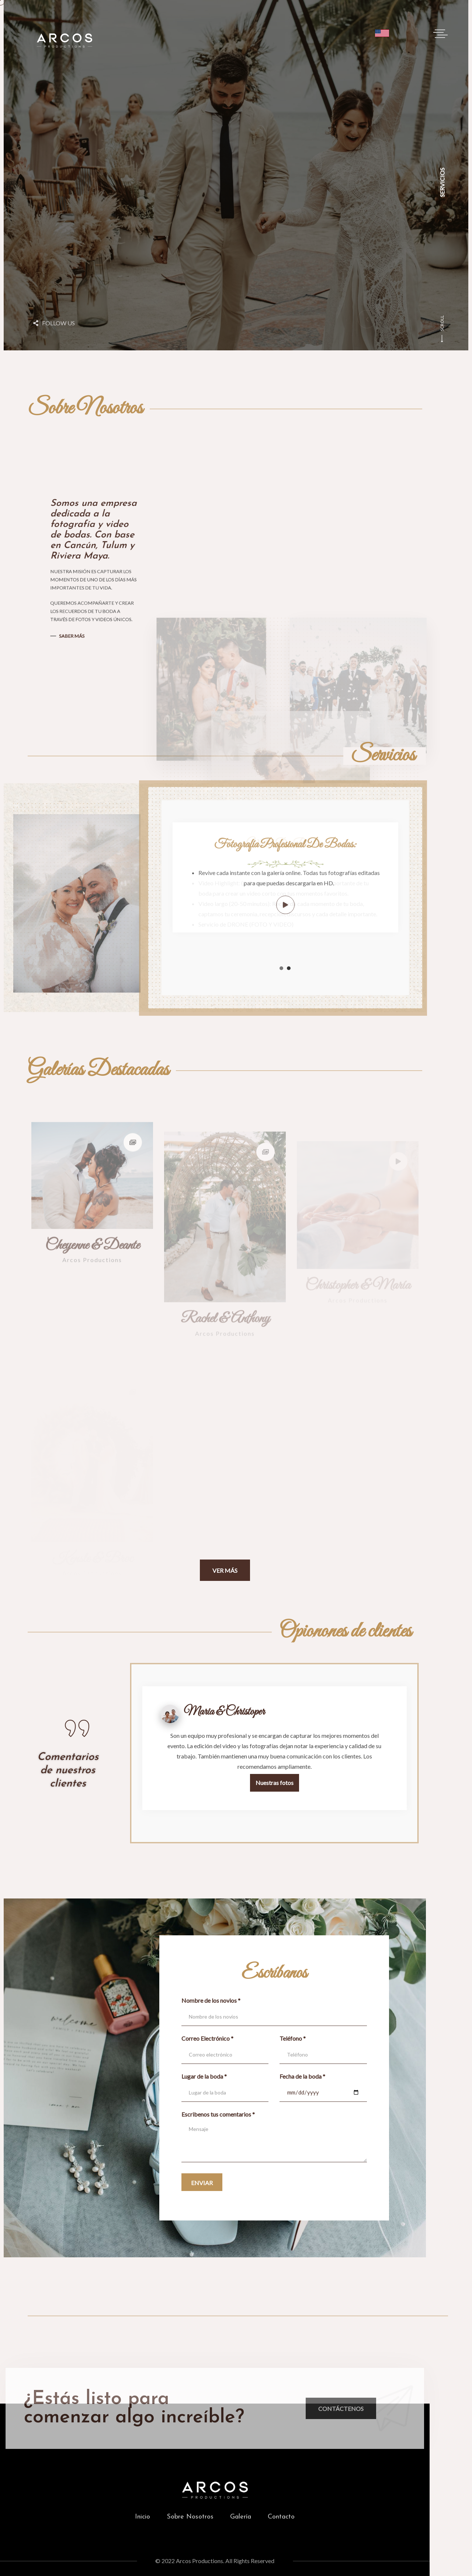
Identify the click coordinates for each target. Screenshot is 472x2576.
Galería (240, 2516)
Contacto (281, 2516)
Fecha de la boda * (302, 2076)
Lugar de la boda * (204, 2076)
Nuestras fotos (275, 1782)
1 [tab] (281, 968)
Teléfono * (293, 2038)
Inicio (142, 2516)
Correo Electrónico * (207, 2038)
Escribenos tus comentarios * (218, 2114)
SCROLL (442, 328)
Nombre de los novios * (210, 2000)
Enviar (202, 2182)
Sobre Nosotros (190, 2516)
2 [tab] (289, 968)
